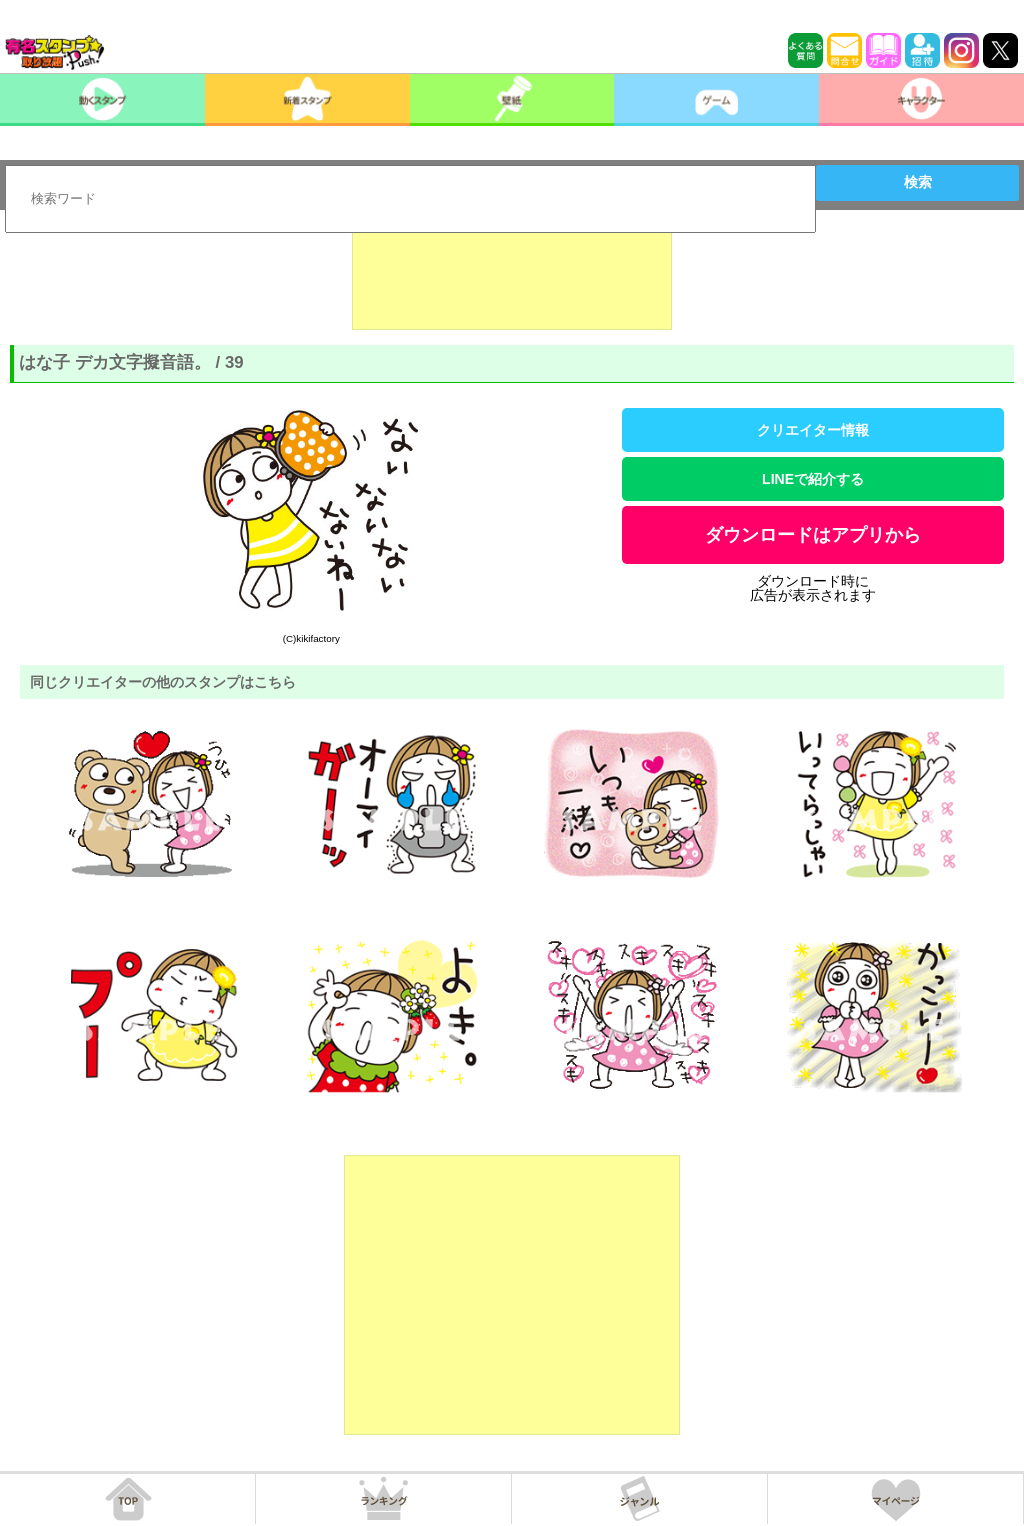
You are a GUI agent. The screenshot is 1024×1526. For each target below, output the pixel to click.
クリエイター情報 (813, 430)
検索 (918, 182)
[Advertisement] (512, 280)
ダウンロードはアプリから (813, 535)
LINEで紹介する (813, 479)
